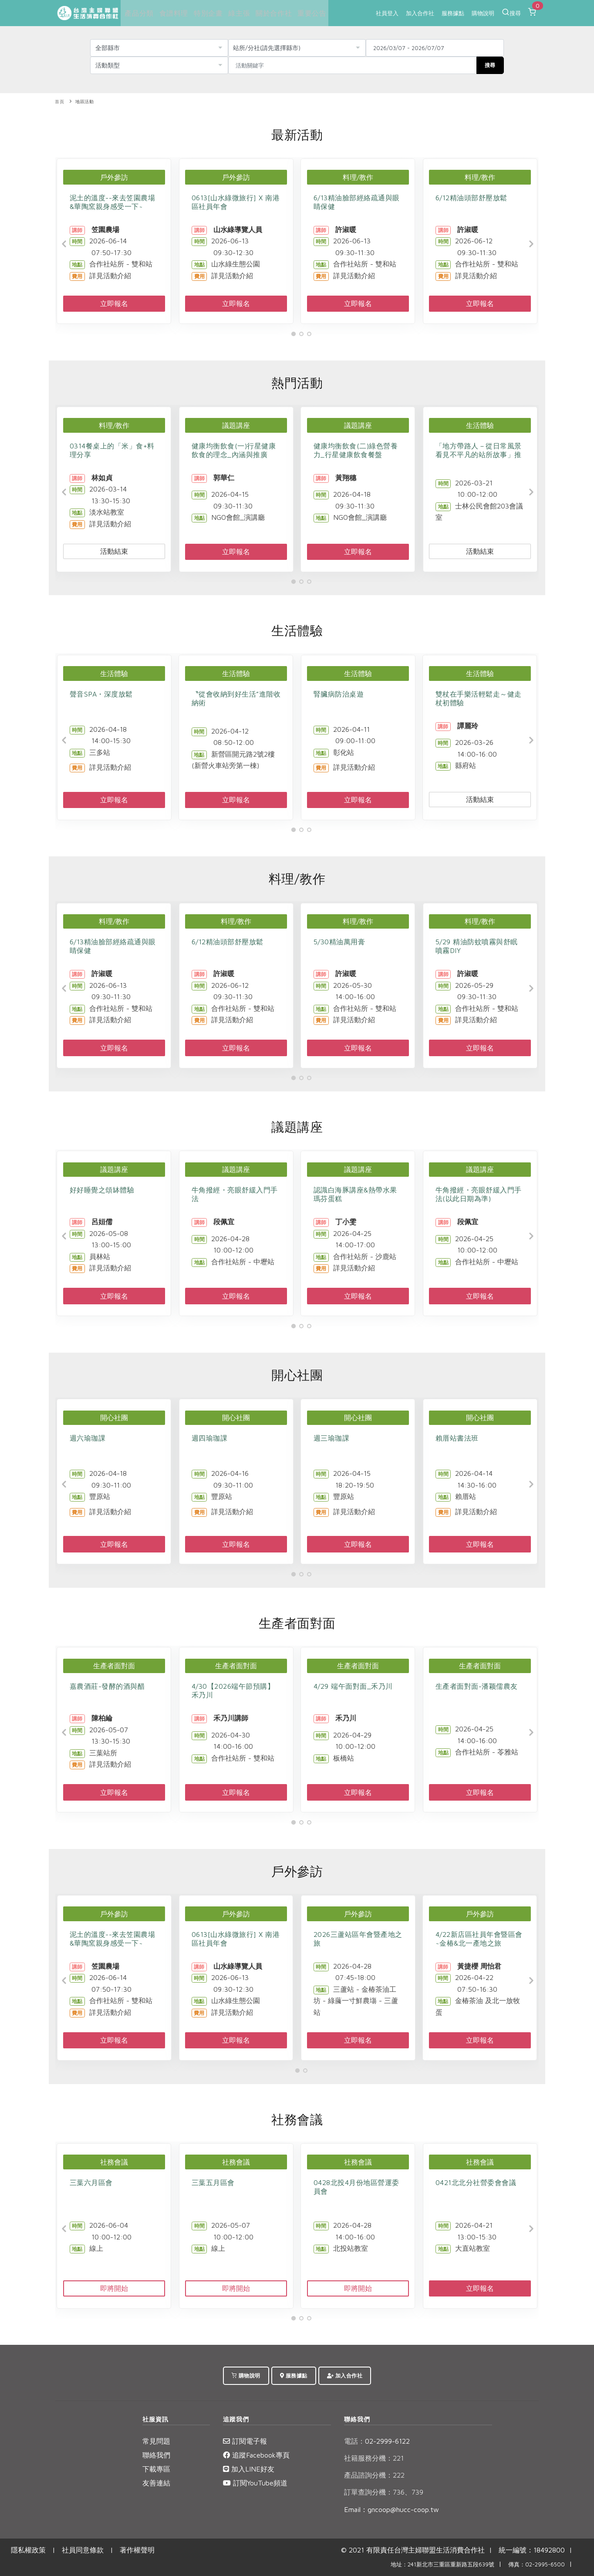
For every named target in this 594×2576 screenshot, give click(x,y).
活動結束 (114, 551)
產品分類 (137, 13)
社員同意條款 (83, 2550)
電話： (354, 2441)
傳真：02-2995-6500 (536, 2564)
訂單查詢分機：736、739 (383, 2492)
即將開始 (114, 2288)
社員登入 (387, 13)
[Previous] (64, 244)
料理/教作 (358, 177)
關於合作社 (271, 13)
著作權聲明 (137, 2550)
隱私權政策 (28, 2550)
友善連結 (156, 2483)
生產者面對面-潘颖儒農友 (476, 1686)
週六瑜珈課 (88, 1438)
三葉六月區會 (91, 2182)
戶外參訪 (114, 177)
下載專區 (156, 2469)
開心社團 (114, 1417)
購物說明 (483, 13)
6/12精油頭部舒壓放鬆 (471, 198)
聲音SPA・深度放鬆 (101, 694)
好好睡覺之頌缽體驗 (102, 1190)
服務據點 (453, 13)
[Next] (530, 244)
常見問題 (156, 2441)
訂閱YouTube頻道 (255, 2483)
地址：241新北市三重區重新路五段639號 (442, 2564)
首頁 (59, 101)
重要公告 (308, 13)
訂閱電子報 (245, 2441)
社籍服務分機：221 (374, 2458)
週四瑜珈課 (210, 1438)
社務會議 (114, 2162)
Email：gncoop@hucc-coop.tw (391, 2509)
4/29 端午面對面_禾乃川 (353, 1686)
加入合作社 (420, 13)
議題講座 (236, 425)
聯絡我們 (156, 2455)
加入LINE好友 (248, 2469)
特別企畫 (206, 13)
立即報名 (114, 303)
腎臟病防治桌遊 (339, 694)
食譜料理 (172, 13)
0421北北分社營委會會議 (475, 2182)
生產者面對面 (114, 1666)
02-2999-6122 (377, 2441)
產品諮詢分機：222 (374, 2475)
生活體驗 (480, 425)
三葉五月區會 (213, 2182)
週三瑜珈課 (332, 1438)
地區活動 (84, 101)
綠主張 (237, 13)
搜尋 (511, 12)
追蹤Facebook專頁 (256, 2455)
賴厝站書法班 (457, 1438)
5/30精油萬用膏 (339, 942)
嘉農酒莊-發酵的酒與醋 (107, 1686)
